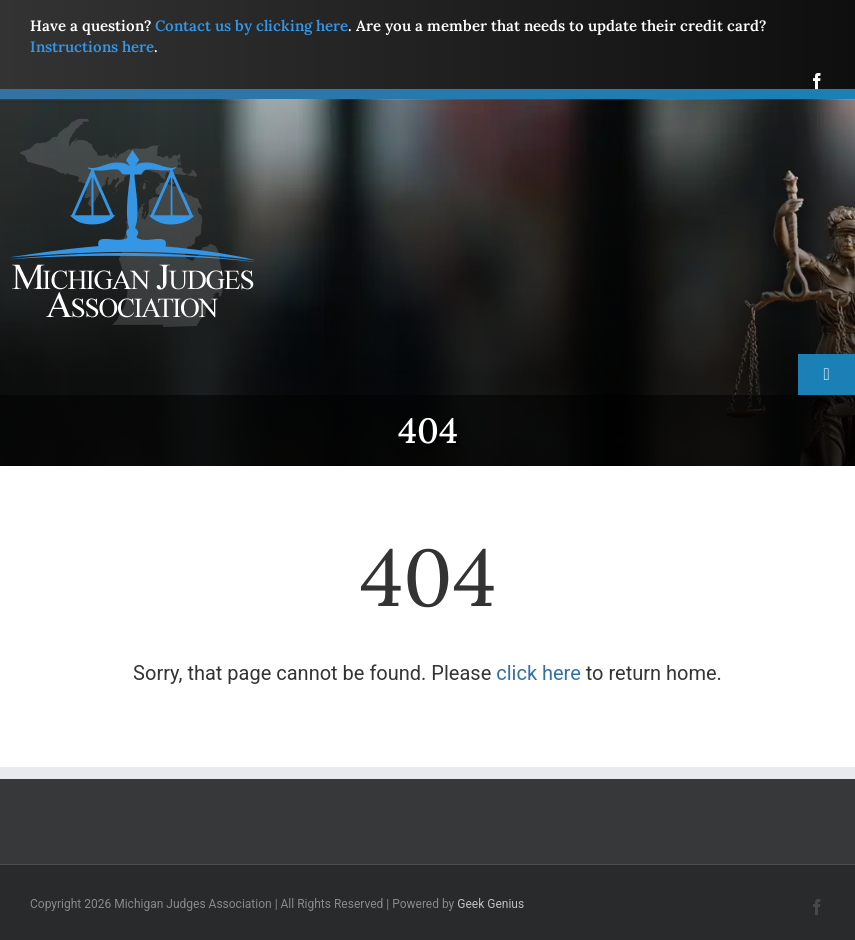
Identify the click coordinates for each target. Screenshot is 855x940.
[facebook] (817, 81)
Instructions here (92, 46)
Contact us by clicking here (251, 25)
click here (538, 673)
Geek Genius (490, 904)
